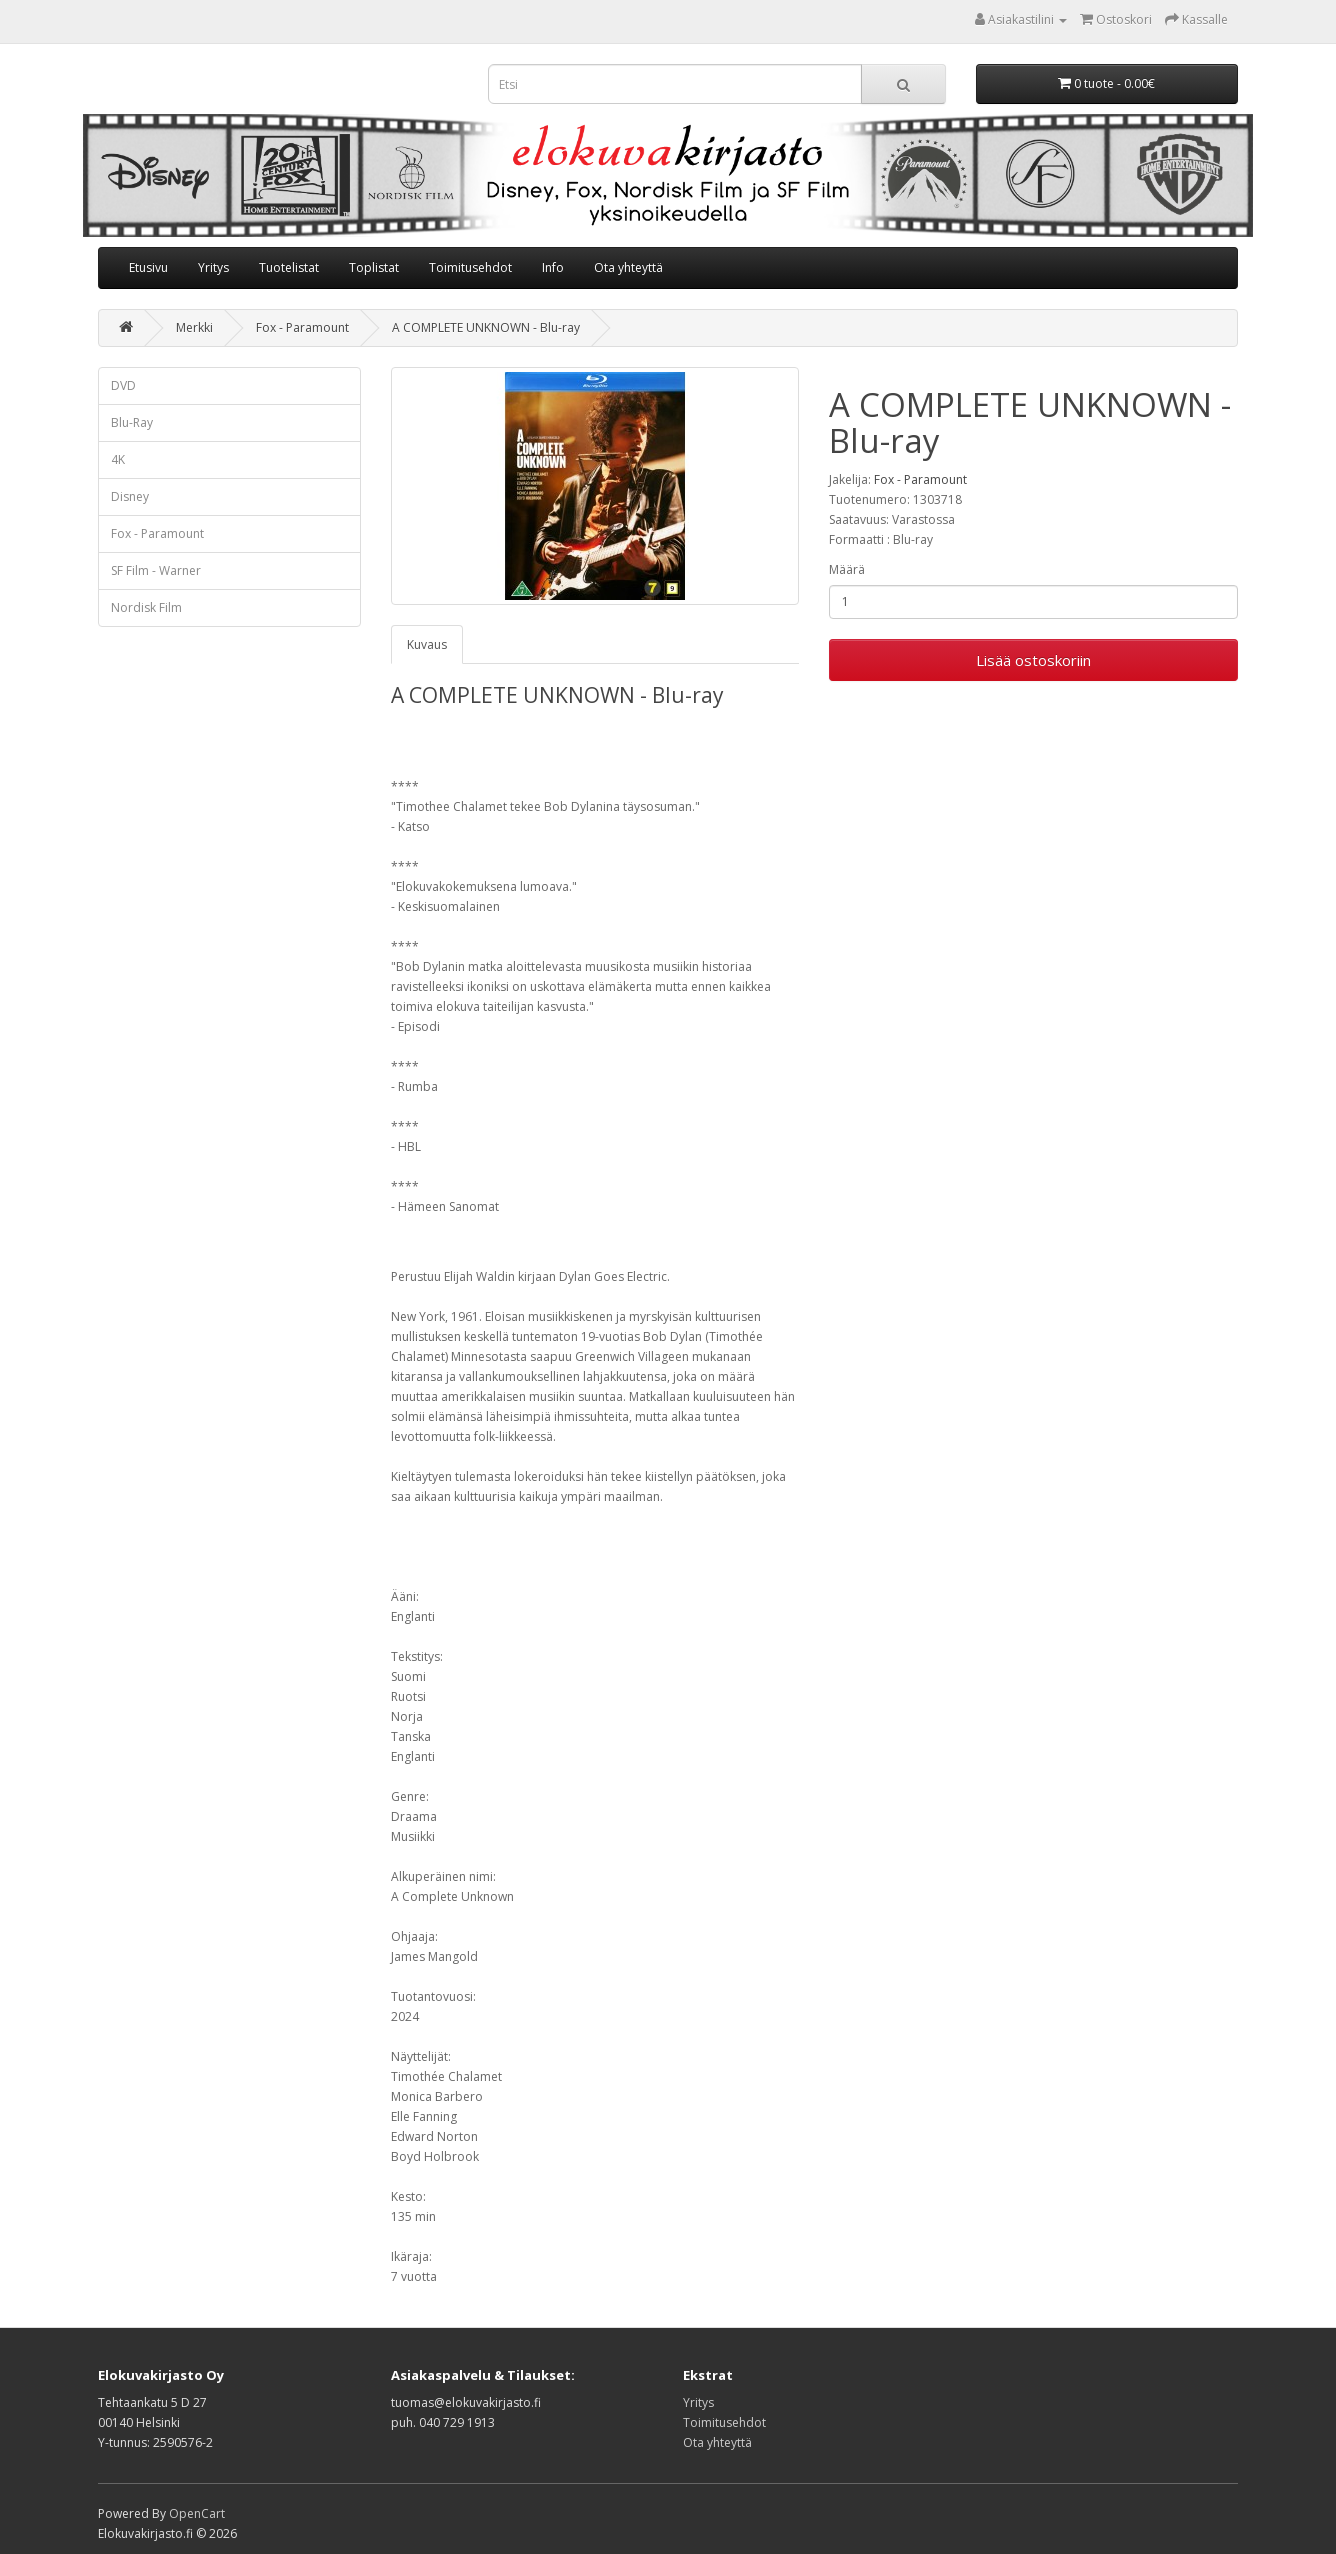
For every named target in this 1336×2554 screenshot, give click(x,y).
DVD (123, 385)
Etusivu (148, 267)
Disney (130, 496)
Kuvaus (427, 644)
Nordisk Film (146, 607)
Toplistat (374, 267)
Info (553, 267)
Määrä (847, 569)
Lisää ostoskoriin (1033, 660)
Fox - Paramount (302, 327)
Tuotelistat (289, 267)
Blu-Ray (132, 422)
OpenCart (197, 2513)
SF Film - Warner (156, 570)
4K (118, 459)
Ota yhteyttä (628, 267)
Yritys (213, 267)
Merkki (194, 327)
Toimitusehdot (470, 267)
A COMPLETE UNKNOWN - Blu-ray (486, 327)
